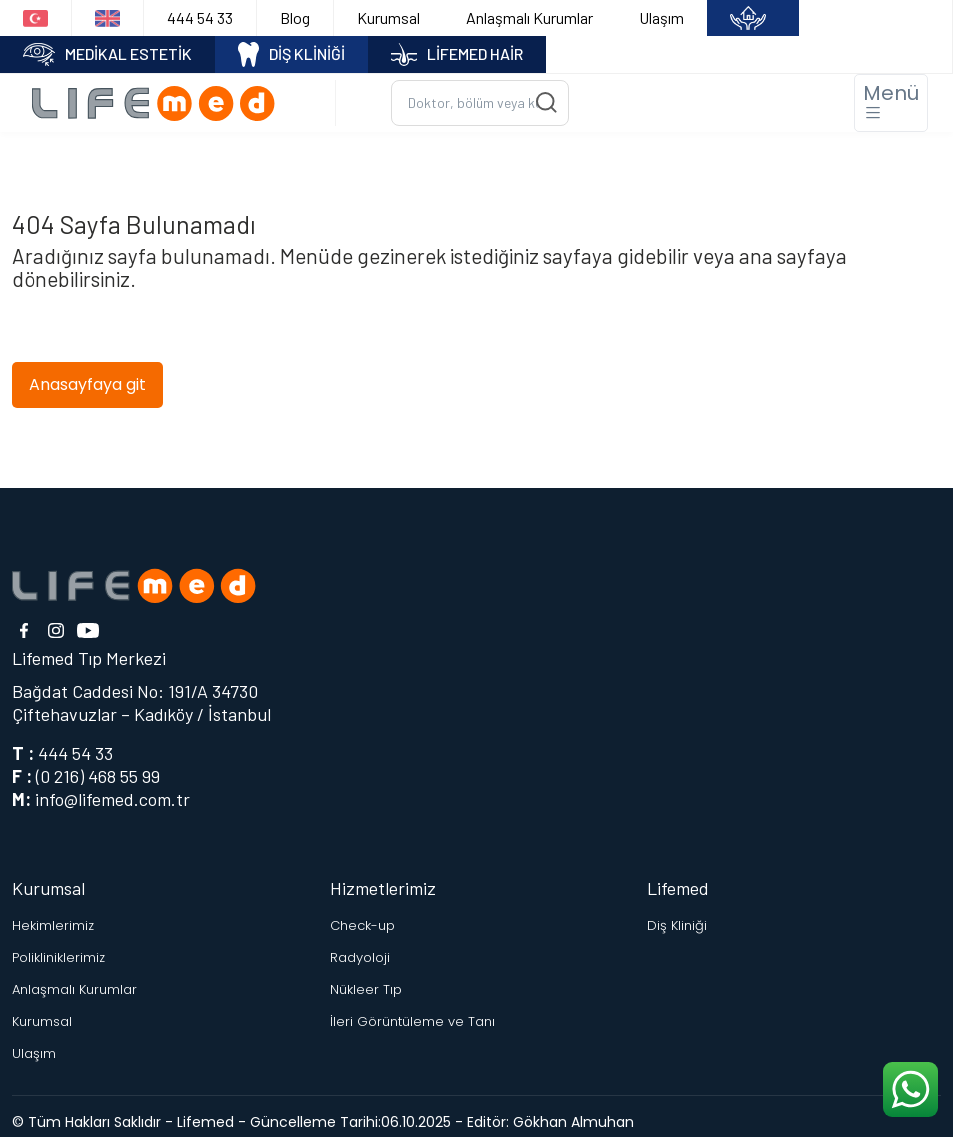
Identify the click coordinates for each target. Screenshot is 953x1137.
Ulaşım (661, 17)
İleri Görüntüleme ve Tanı (412, 1021)
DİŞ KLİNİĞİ (292, 54)
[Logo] (160, 102)
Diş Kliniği (677, 925)
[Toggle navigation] (891, 103)
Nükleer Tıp (366, 989)
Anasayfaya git (87, 384)
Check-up (362, 925)
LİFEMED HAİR (456, 54)
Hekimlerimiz (53, 925)
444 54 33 (200, 17)
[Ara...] (480, 103)
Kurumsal (388, 17)
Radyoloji (360, 957)
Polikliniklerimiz (58, 957)
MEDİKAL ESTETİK (107, 54)
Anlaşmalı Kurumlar (529, 17)
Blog (295, 17)
